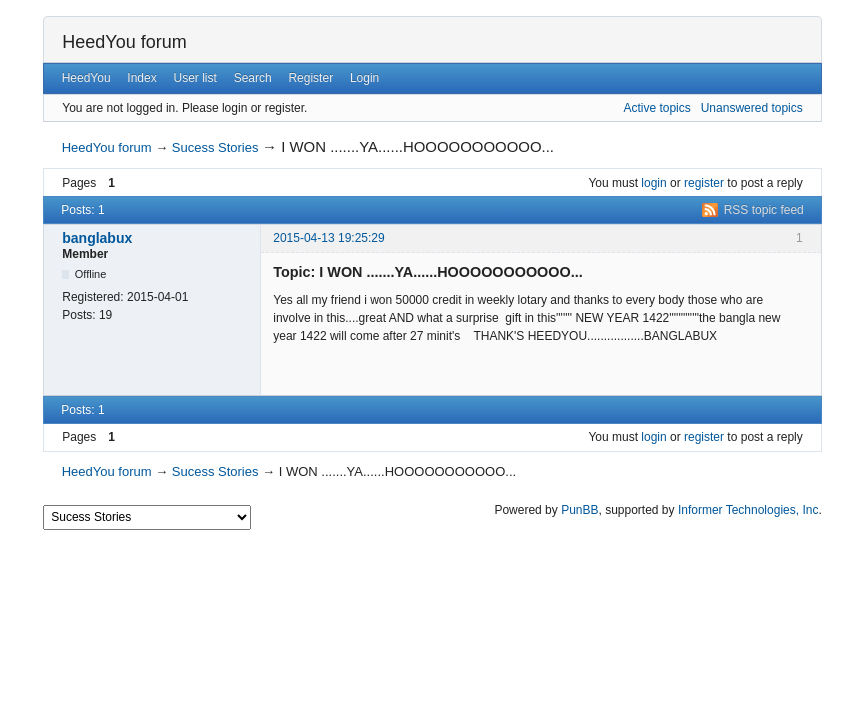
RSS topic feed (764, 210)
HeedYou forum (124, 42)
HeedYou (86, 78)
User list (195, 78)
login (653, 183)
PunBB (579, 510)
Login (364, 78)
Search (253, 78)
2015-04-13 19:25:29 (328, 238)
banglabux (97, 238)
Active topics (656, 108)
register (704, 183)
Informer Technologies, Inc (748, 510)
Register (310, 78)
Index (141, 78)
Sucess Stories (215, 147)
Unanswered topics (752, 108)
